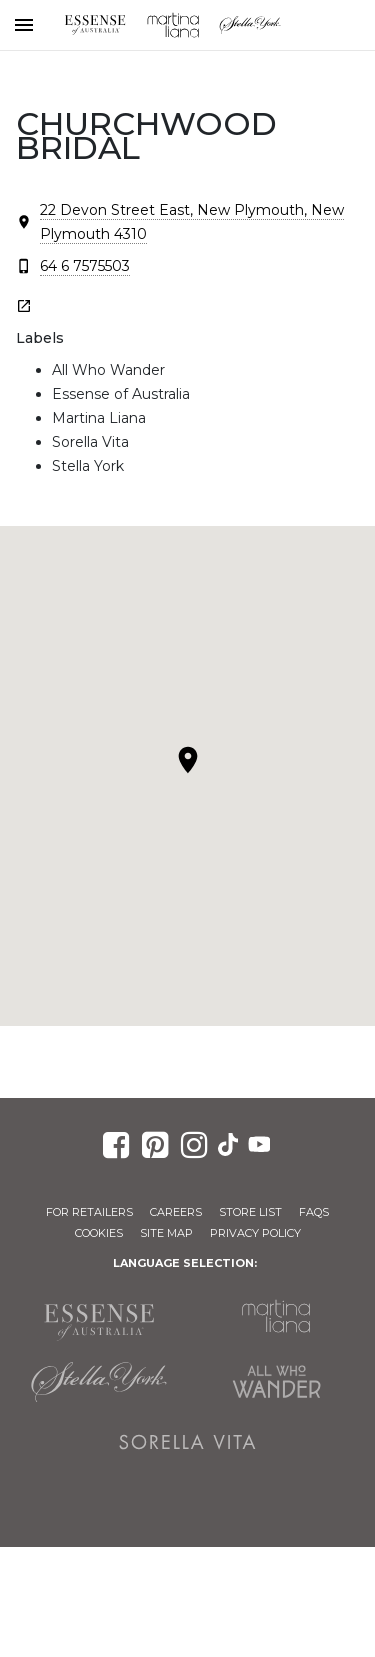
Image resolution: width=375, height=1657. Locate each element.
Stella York (251, 25)
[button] (188, 760)
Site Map (166, 1233)
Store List (250, 1212)
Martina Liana (173, 25)
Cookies (99, 1233)
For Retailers (89, 1212)
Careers (176, 1212)
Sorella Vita (188, 1442)
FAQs (314, 1212)
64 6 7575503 (85, 266)
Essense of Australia (95, 25)
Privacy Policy (255, 1233)
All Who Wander (277, 1382)
